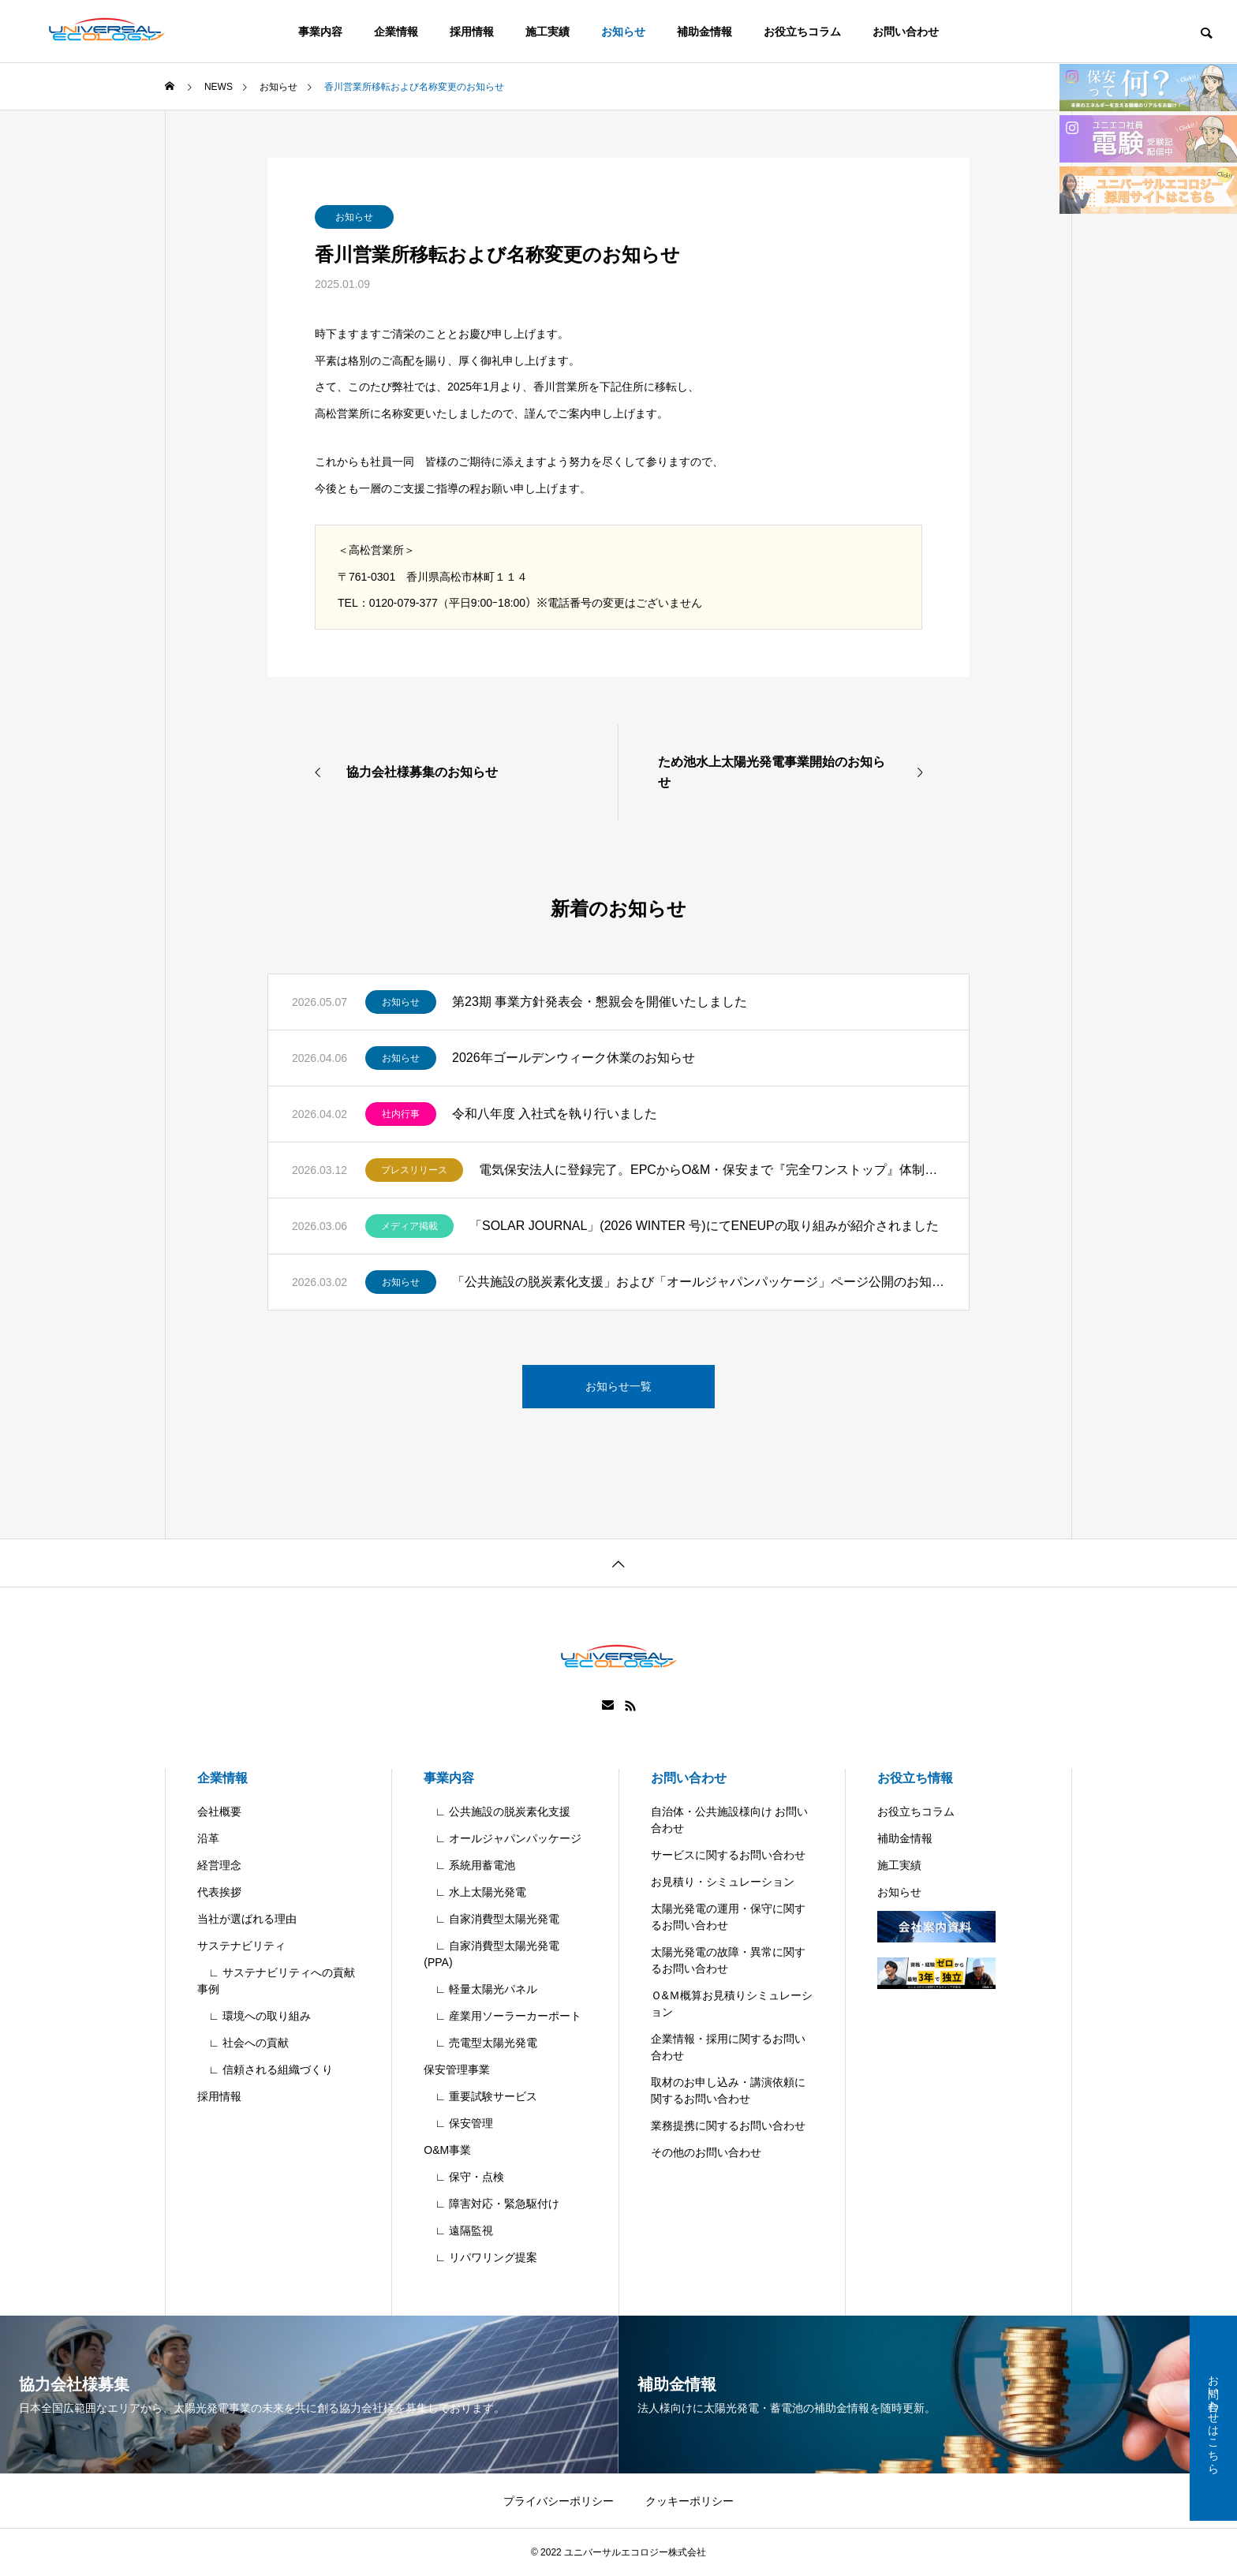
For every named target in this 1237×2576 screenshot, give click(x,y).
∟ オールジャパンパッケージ (502, 1838)
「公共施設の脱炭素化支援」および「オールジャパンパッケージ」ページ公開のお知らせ (698, 1281)
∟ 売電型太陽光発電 (480, 2042)
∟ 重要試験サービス (480, 2096)
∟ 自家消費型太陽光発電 (491, 1918)
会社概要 (219, 1811)
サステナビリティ (241, 1945)
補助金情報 (704, 31)
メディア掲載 (409, 1226)
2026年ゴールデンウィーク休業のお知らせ (573, 1057)
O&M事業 (447, 2150)
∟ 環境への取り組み (254, 2016)
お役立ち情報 (915, 1778)
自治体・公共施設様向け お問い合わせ (730, 1819)
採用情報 (472, 31)
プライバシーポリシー (558, 2501)
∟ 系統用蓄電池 (469, 1865)
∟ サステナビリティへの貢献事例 (276, 1980)
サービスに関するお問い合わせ (728, 1855)
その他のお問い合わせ (706, 2152)
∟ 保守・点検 (464, 2176)
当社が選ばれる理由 (247, 1918)
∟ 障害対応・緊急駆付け (491, 2203)
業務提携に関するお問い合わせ (728, 2125)
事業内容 (320, 31)
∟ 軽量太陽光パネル (480, 1989)
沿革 (208, 1838)
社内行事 (401, 1114)
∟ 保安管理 (458, 2123)
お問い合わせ (906, 31)
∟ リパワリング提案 (480, 2257)
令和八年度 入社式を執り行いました (554, 1113)
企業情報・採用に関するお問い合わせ (728, 2047)
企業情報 (396, 31)
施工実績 (547, 31)
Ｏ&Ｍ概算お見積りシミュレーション (732, 2003)
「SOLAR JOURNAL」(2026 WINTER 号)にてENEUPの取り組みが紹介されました (704, 1225)
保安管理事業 (457, 2069)
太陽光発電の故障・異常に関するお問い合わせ (728, 1960)
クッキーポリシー (689, 2501)
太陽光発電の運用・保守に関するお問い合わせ (728, 1916)
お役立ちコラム (802, 31)
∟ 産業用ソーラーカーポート (502, 2016)
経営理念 (219, 1865)
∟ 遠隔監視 (458, 2230)
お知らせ (623, 31)
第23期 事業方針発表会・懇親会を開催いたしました (599, 1001)
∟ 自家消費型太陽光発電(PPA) (491, 1953)
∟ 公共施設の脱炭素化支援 (497, 1811)
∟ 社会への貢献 (243, 2042)
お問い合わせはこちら (1213, 2418)
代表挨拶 (219, 1892)
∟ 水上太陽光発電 (475, 1892)
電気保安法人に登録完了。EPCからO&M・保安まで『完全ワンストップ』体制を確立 (712, 1169)
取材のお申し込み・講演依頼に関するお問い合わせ (728, 2090)
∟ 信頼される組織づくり (265, 2069)
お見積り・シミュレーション (722, 1881)
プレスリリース (414, 1170)
